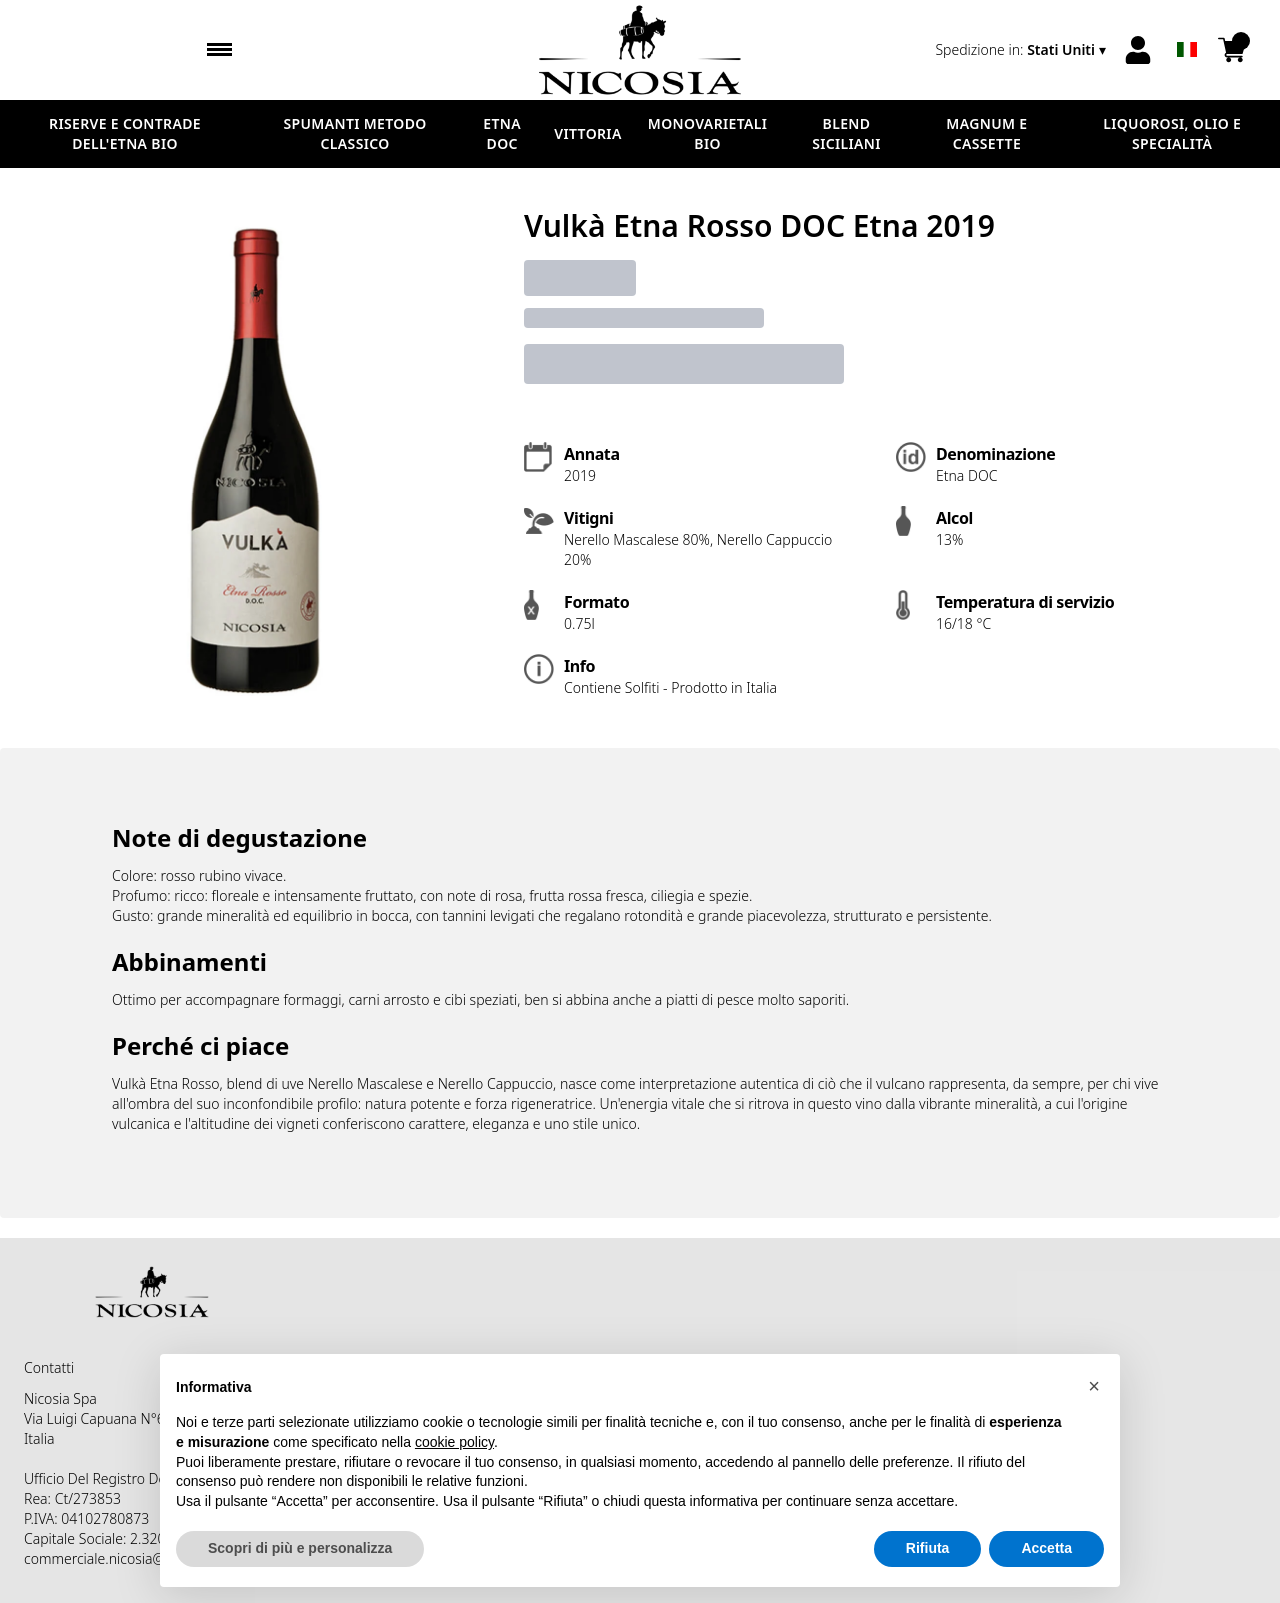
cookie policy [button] (454, 1442)
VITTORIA (587, 133)
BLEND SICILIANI (846, 133)
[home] (639, 50)
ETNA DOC (502, 133)
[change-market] (1022, 50)
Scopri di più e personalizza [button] (300, 1549)
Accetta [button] (1046, 1549)
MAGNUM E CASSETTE (986, 133)
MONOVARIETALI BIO (707, 133)
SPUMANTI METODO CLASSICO (355, 133)
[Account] (1138, 50)
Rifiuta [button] (928, 1549)
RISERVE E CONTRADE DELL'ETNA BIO (125, 133)
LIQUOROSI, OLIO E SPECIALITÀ (1172, 133)
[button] (1094, 1386)
